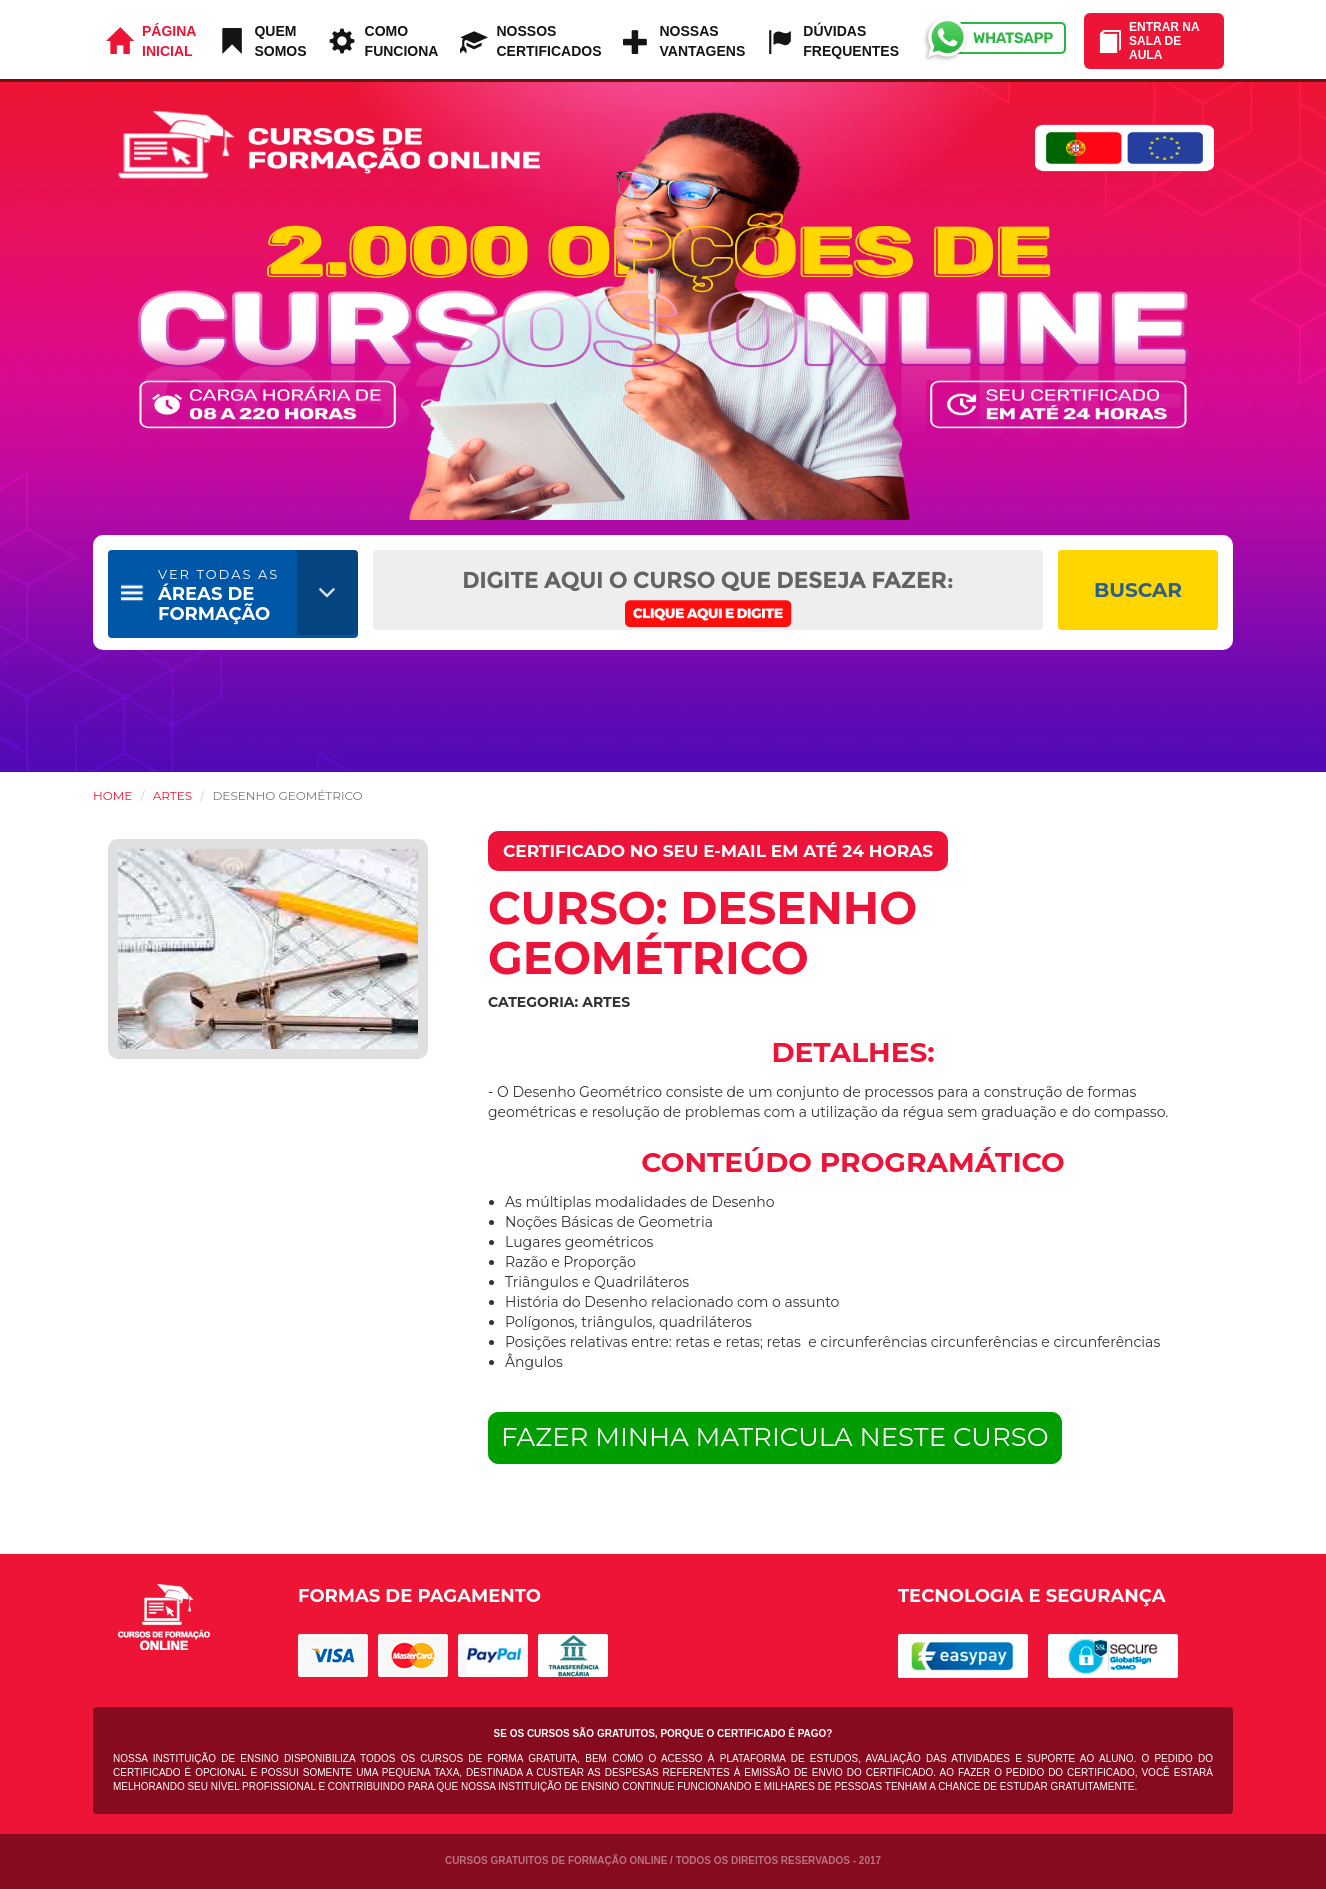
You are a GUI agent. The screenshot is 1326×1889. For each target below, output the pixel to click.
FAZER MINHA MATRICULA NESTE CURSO (775, 1437)
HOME (112, 795)
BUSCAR (1138, 590)
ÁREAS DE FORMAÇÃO (218, 595)
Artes (172, 795)
